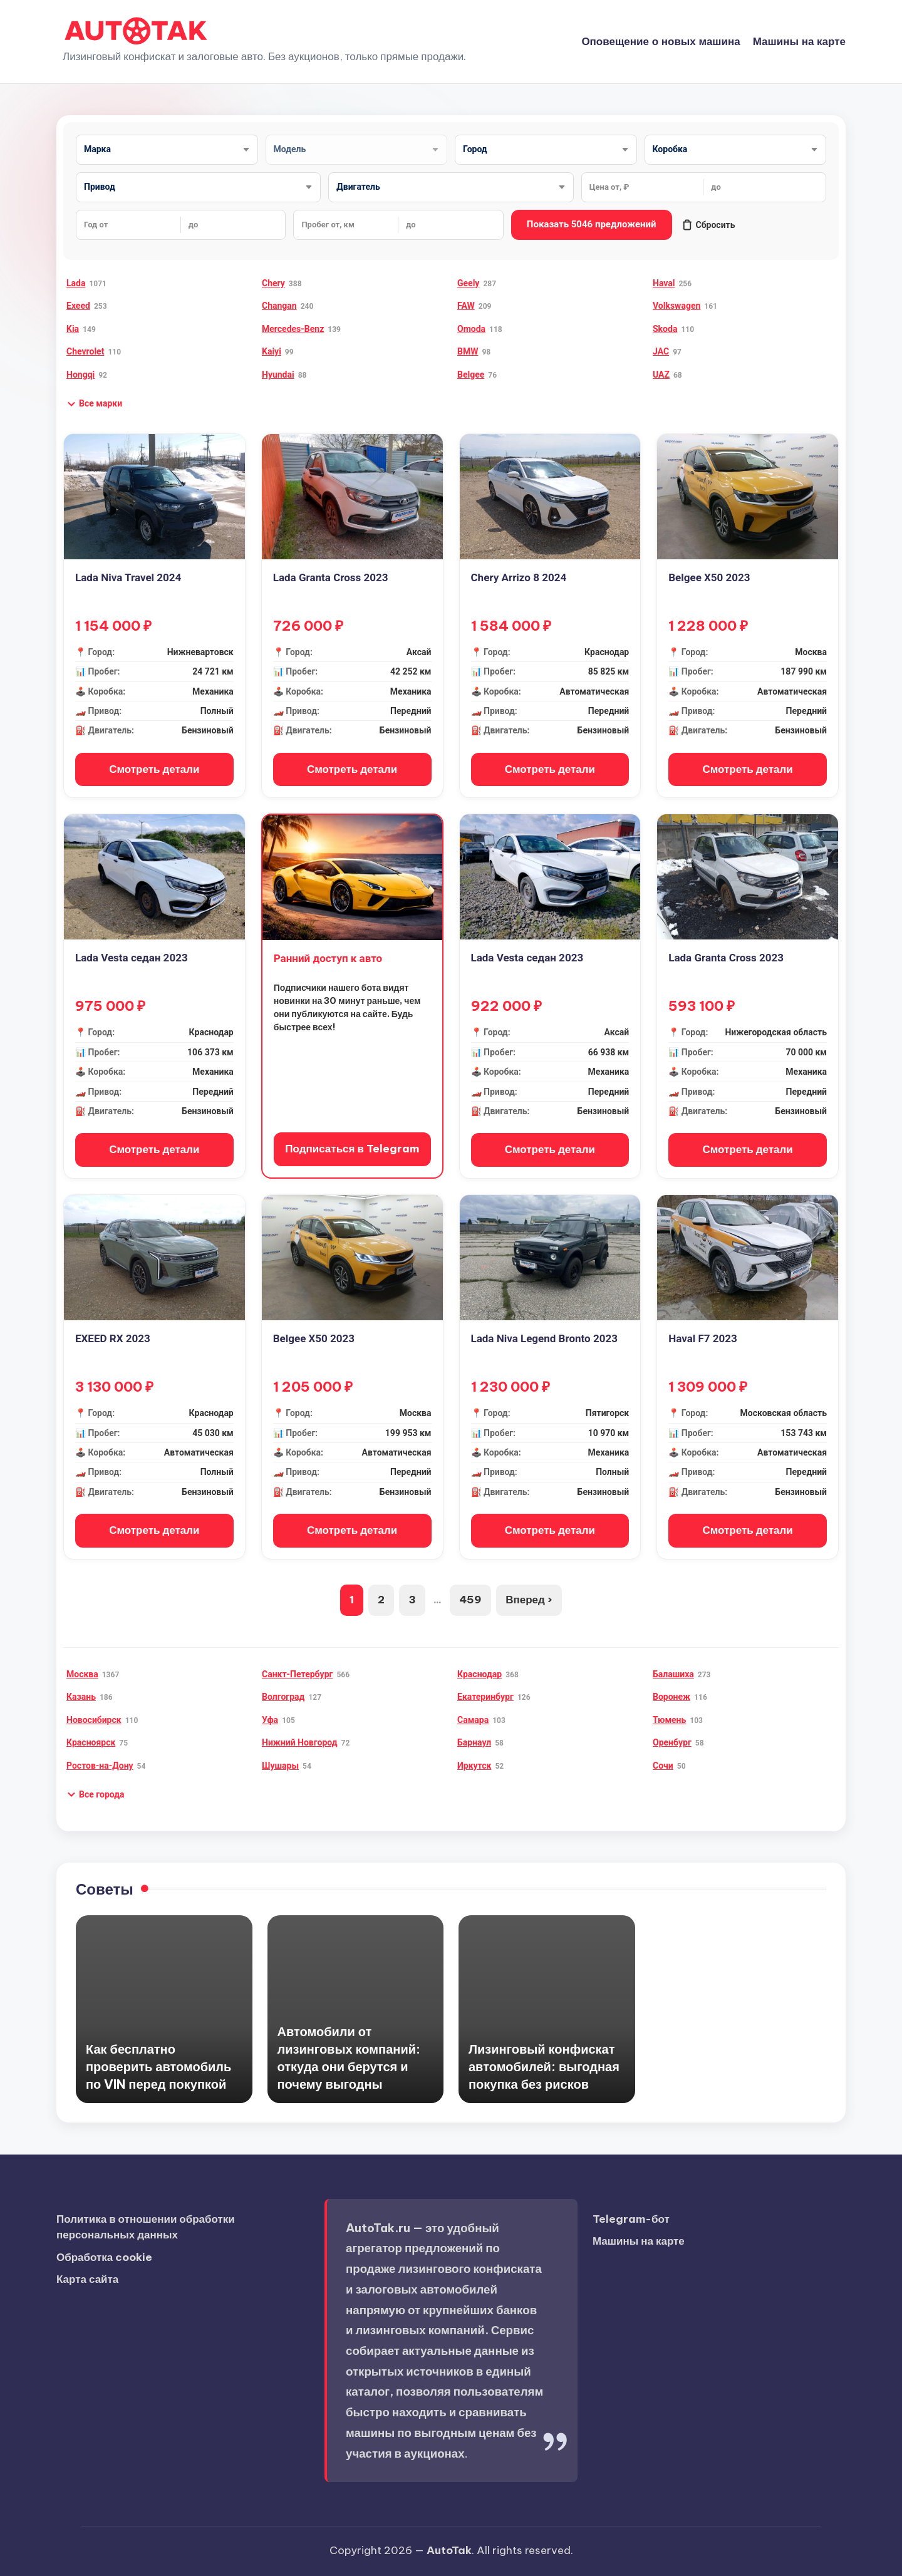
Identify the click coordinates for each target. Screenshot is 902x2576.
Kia (72, 329)
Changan (279, 306)
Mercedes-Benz (293, 329)
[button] (94, 403)
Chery (273, 283)
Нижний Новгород (300, 1742)
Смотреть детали (154, 769)
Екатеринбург (485, 1697)
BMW (467, 351)
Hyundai (278, 375)
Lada (75, 283)
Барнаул (474, 1742)
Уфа (270, 1720)
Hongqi (80, 375)
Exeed (78, 306)
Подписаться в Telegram (352, 1149)
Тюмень (669, 1720)
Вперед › (528, 1599)
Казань (81, 1697)
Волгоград (283, 1697)
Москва (82, 1674)
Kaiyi (271, 351)
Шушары (280, 1766)
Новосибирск (94, 1720)
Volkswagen (676, 306)
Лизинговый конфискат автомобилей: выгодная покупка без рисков (544, 2066)
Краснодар (479, 1674)
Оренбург (672, 1742)
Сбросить (708, 224)
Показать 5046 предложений (591, 224)
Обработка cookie (104, 2257)
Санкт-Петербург (297, 1674)
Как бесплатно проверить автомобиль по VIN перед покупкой (158, 2066)
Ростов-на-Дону (99, 1766)
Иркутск (474, 1766)
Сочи (663, 1766)
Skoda (665, 329)
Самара (473, 1720)
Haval (664, 283)
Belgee (470, 375)
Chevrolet (85, 351)
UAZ (661, 375)
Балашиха (673, 1674)
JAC (661, 351)
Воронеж (671, 1697)
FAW (466, 306)
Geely (468, 283)
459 (470, 1599)
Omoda (471, 329)
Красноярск (90, 1742)
